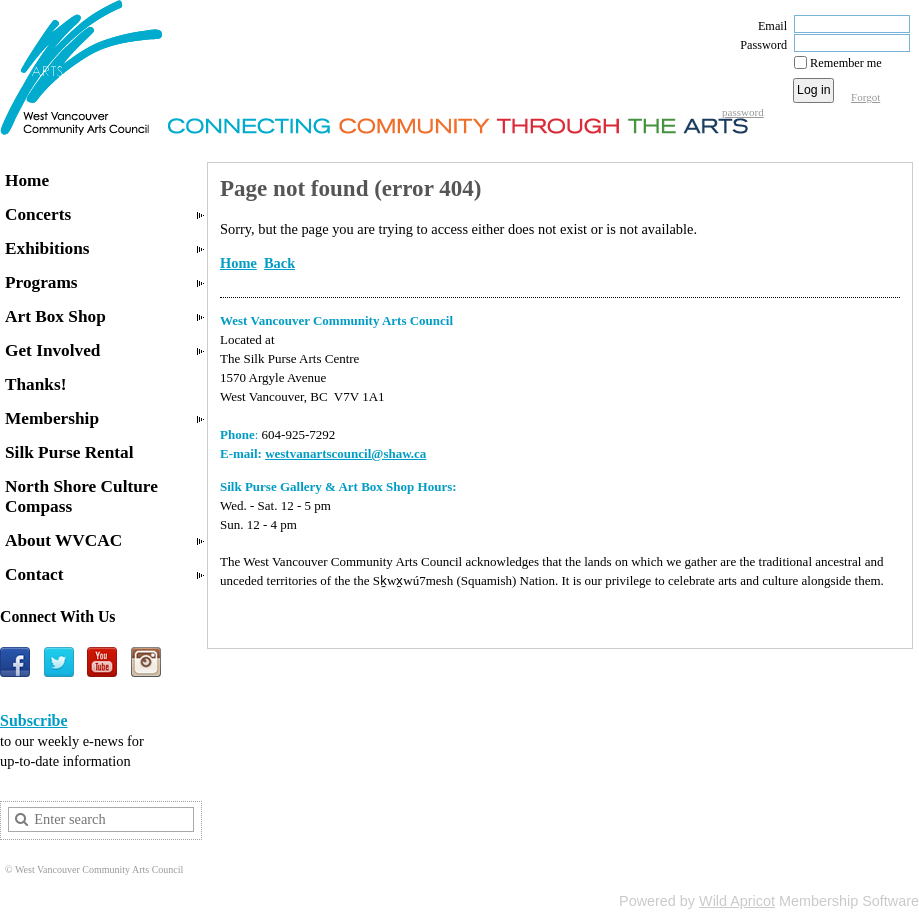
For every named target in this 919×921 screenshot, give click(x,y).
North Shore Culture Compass (81, 496)
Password (759, 45)
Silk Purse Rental (69, 452)
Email (768, 26)
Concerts (38, 214)
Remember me (846, 63)
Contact (34, 574)
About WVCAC (63, 540)
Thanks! (35, 384)
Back (279, 263)
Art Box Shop (55, 316)
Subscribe (34, 720)
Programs (41, 282)
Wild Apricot (737, 901)
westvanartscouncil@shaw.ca (345, 453)
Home (27, 180)
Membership (52, 418)
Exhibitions (47, 248)
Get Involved (52, 350)
